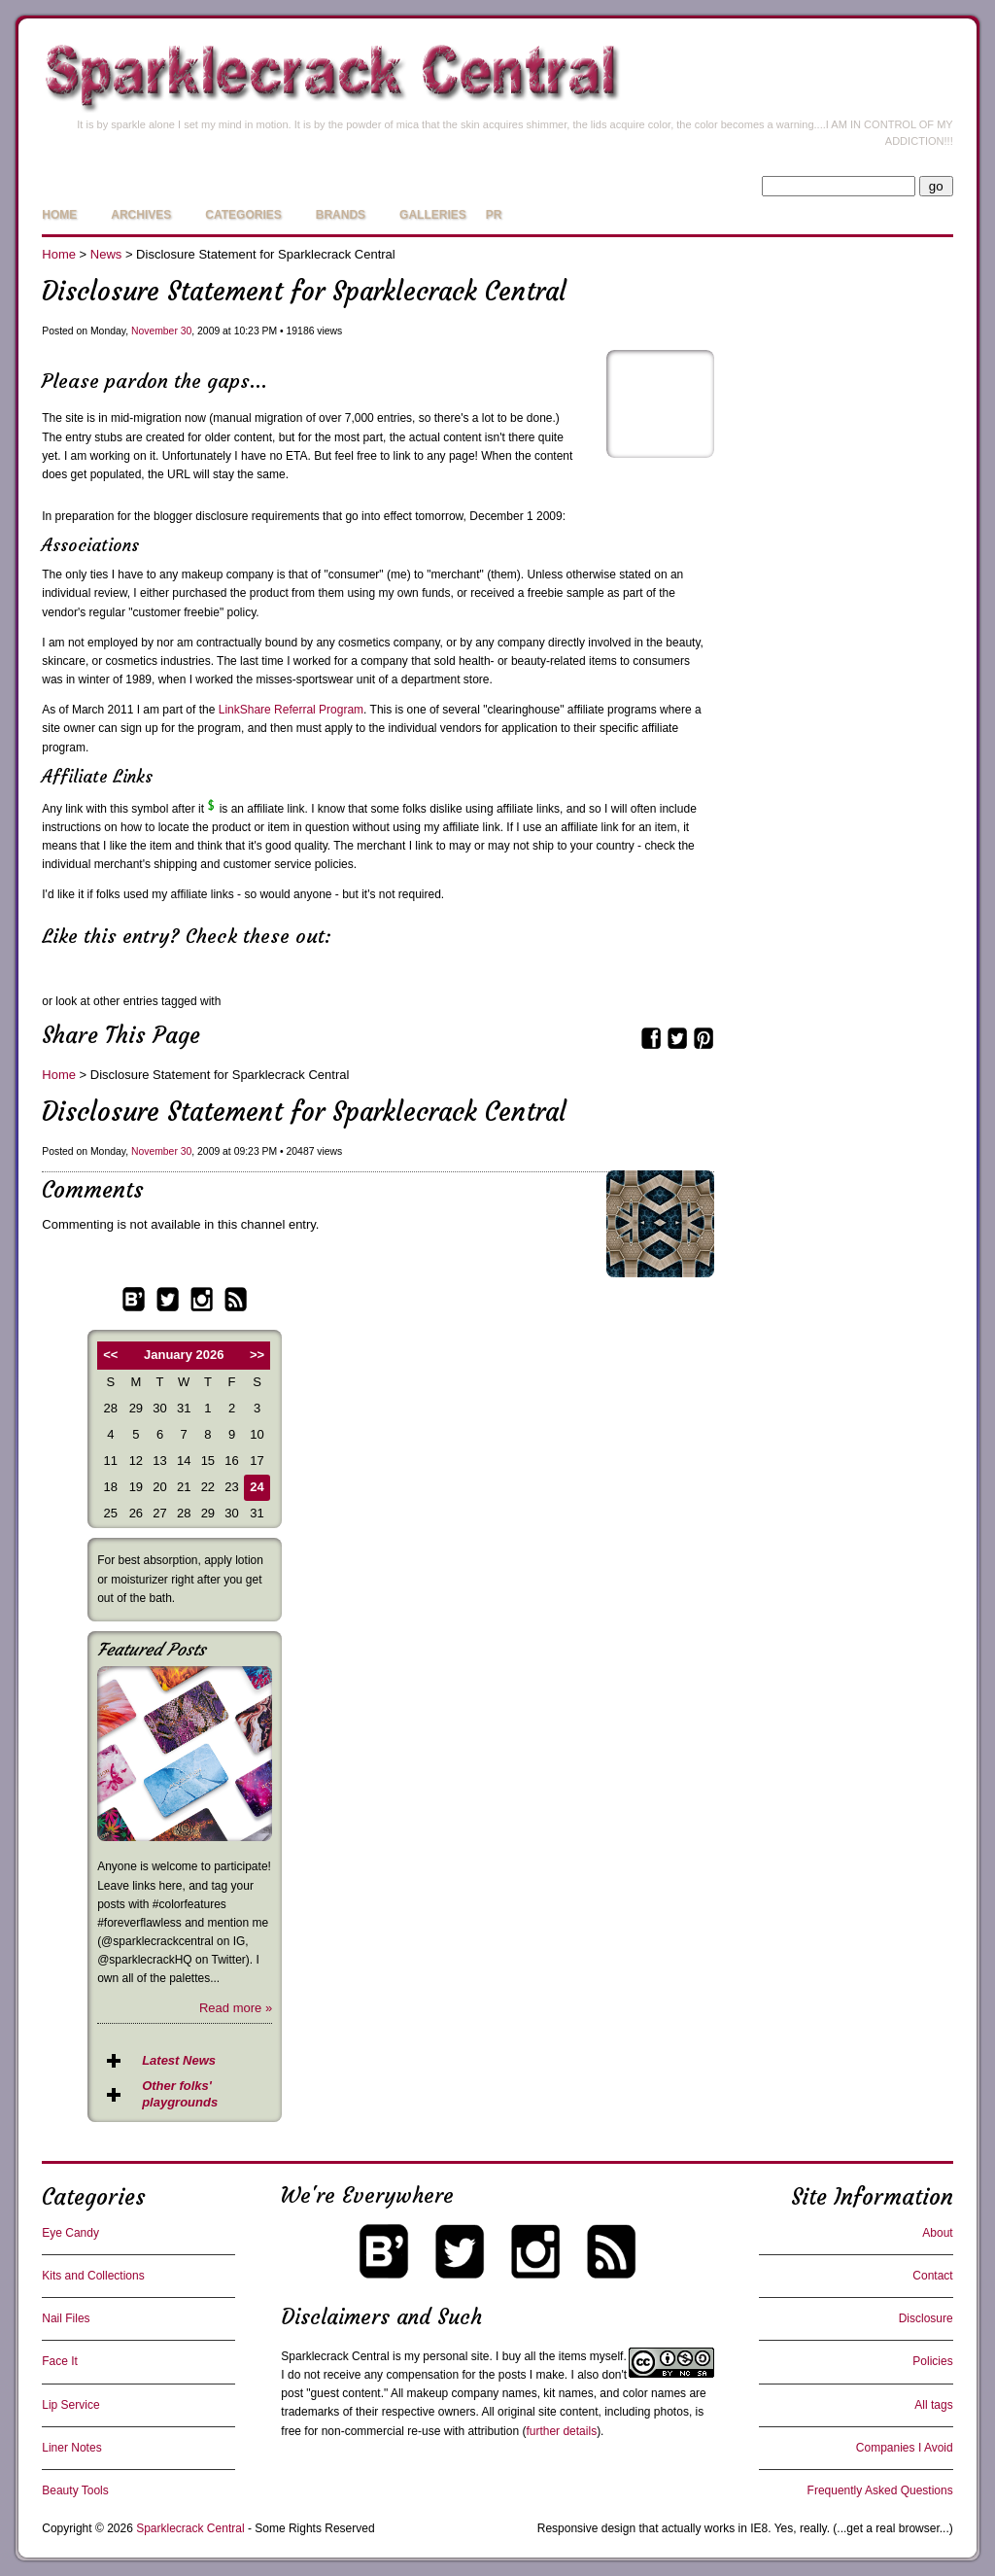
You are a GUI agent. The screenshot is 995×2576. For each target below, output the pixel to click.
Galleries (432, 215)
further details (561, 2431)
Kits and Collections (93, 2275)
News (106, 254)
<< (110, 1354)
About (937, 2233)
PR (494, 215)
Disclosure (926, 2318)
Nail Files (65, 2318)
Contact (932, 2275)
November (154, 331)
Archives (141, 215)
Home (59, 215)
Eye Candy (70, 2233)
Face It (60, 2361)
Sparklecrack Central (335, 2356)
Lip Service (70, 2405)
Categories (243, 215)
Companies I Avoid (904, 2447)
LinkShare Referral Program (291, 709)
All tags (933, 2405)
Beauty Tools (75, 2490)
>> (257, 1354)
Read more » (235, 2008)
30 (186, 331)
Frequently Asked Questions (880, 2490)
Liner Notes (71, 2447)
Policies (932, 2361)
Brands (340, 215)
